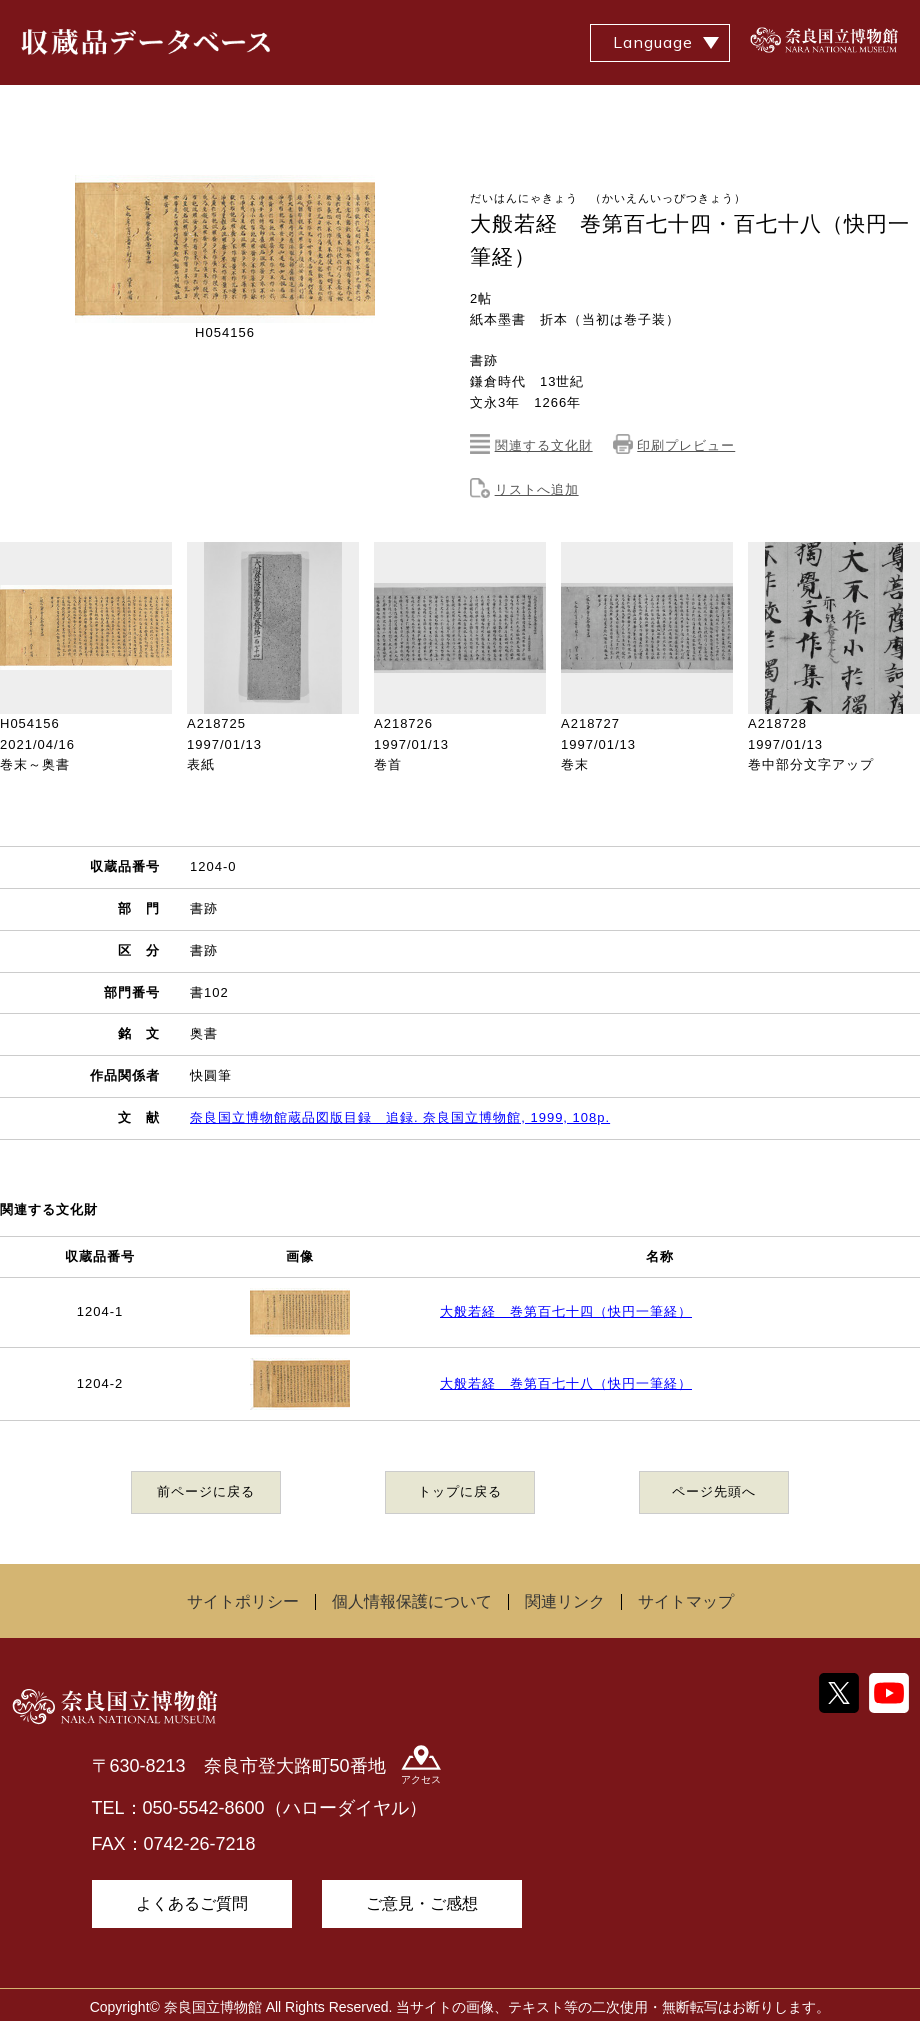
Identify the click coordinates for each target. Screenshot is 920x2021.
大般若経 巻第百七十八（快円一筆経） (566, 1383)
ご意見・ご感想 (422, 1903)
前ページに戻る (206, 1491)
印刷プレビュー (686, 445)
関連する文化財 (544, 445)
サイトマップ (686, 1601)
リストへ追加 (537, 489)
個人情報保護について (412, 1601)
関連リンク (565, 1601)
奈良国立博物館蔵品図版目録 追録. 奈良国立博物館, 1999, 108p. (400, 1117)
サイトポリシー (243, 1601)
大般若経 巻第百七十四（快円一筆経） (566, 1311)
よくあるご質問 (192, 1903)
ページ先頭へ (714, 1491)
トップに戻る (460, 1491)
